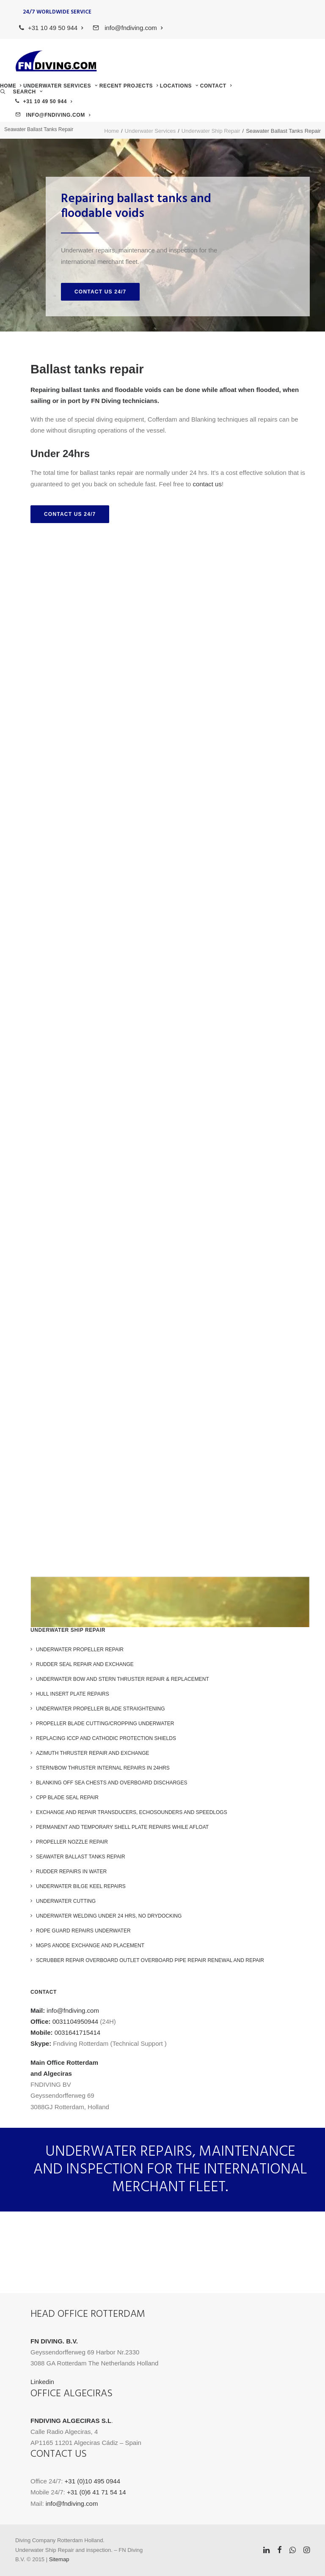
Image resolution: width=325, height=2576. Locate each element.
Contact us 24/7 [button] (100, 292)
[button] (21, 92)
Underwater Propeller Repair (80, 1649)
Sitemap (59, 2559)
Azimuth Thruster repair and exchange (92, 1753)
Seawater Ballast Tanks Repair (80, 1857)
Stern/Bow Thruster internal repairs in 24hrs (103, 1768)
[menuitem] (51, 27)
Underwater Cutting (66, 1901)
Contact (215, 86)
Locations (179, 86)
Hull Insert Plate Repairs (72, 1694)
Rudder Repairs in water (71, 1871)
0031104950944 (75, 2021)
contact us (207, 484)
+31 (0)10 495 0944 (92, 2481)
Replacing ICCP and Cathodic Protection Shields (106, 1738)
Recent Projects (128, 86)
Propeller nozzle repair (72, 1842)
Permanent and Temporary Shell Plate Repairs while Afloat (122, 1827)
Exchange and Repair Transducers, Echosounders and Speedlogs (131, 1812)
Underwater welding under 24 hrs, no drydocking (109, 1916)
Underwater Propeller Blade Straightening (100, 1709)
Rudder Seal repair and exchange (85, 1664)
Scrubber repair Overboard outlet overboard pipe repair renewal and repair (150, 1960)
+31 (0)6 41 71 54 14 (96, 2492)
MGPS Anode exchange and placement (90, 1945)
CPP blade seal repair (67, 1797)
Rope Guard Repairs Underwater (83, 1931)
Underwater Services (60, 86)
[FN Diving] (56, 60)
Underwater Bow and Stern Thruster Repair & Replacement (122, 1679)
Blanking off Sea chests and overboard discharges (111, 1783)
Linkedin (42, 2381)
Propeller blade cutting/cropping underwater (105, 1723)
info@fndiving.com (132, 27)
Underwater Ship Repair (211, 131)
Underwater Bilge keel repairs (81, 1886)
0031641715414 (77, 2032)
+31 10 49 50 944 (55, 27)
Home (11, 86)
